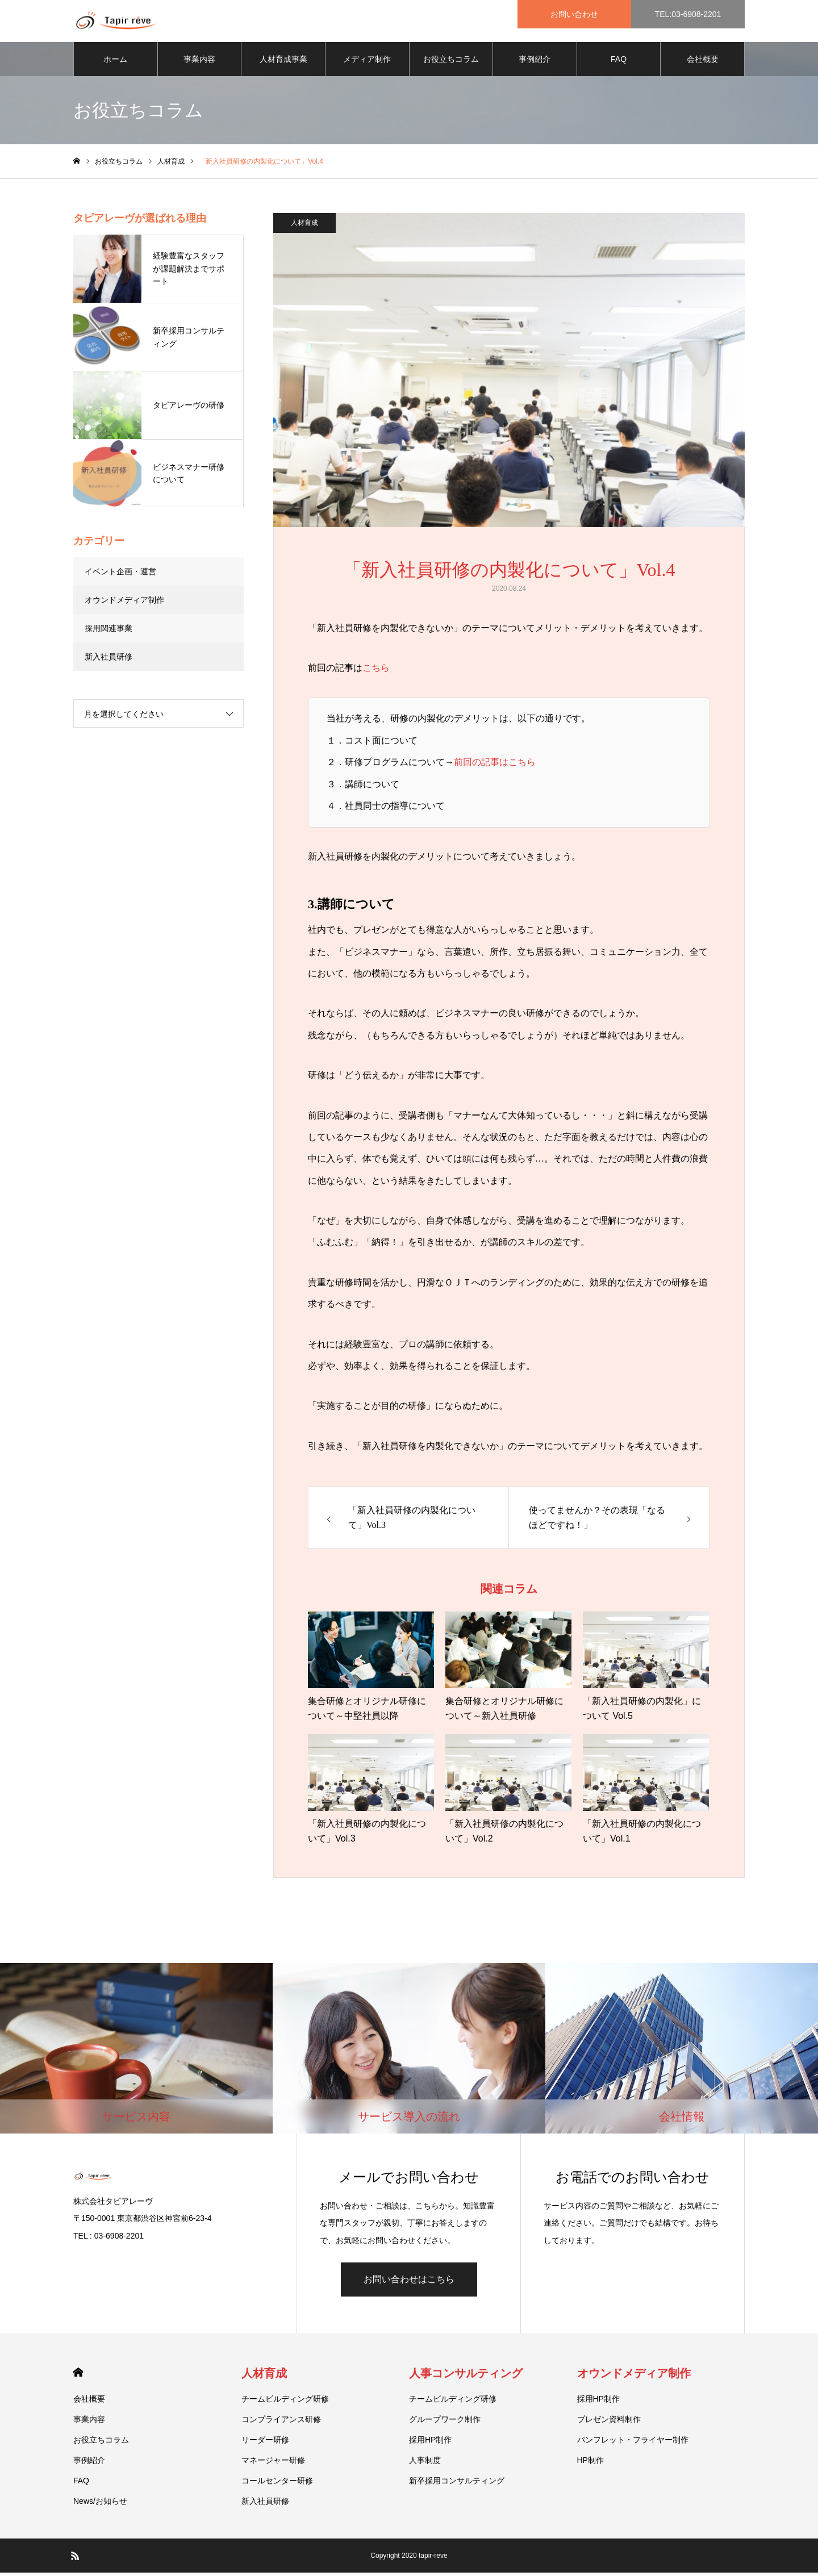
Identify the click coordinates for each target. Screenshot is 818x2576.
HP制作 (590, 2463)
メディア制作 (367, 62)
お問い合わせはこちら (409, 2282)
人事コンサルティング (466, 2376)
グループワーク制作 (445, 2422)
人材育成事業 (283, 62)
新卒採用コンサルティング (456, 2484)
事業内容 (199, 62)
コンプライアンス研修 (281, 2422)
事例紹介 (534, 62)
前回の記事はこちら (495, 766)
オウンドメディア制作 (124, 603)
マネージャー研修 (273, 2463)
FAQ (619, 62)
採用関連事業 (108, 631)
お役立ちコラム (451, 62)
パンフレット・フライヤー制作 (632, 2443)
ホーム (115, 62)
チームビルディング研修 (285, 2402)
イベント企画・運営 (120, 574)
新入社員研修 (108, 660)
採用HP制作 (430, 2443)
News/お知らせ (100, 2504)
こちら (376, 672)
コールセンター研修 (277, 2484)
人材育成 (304, 226)
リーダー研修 (265, 2443)
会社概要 (703, 62)
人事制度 (425, 2463)
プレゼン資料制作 (609, 2422)
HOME (78, 2376)
